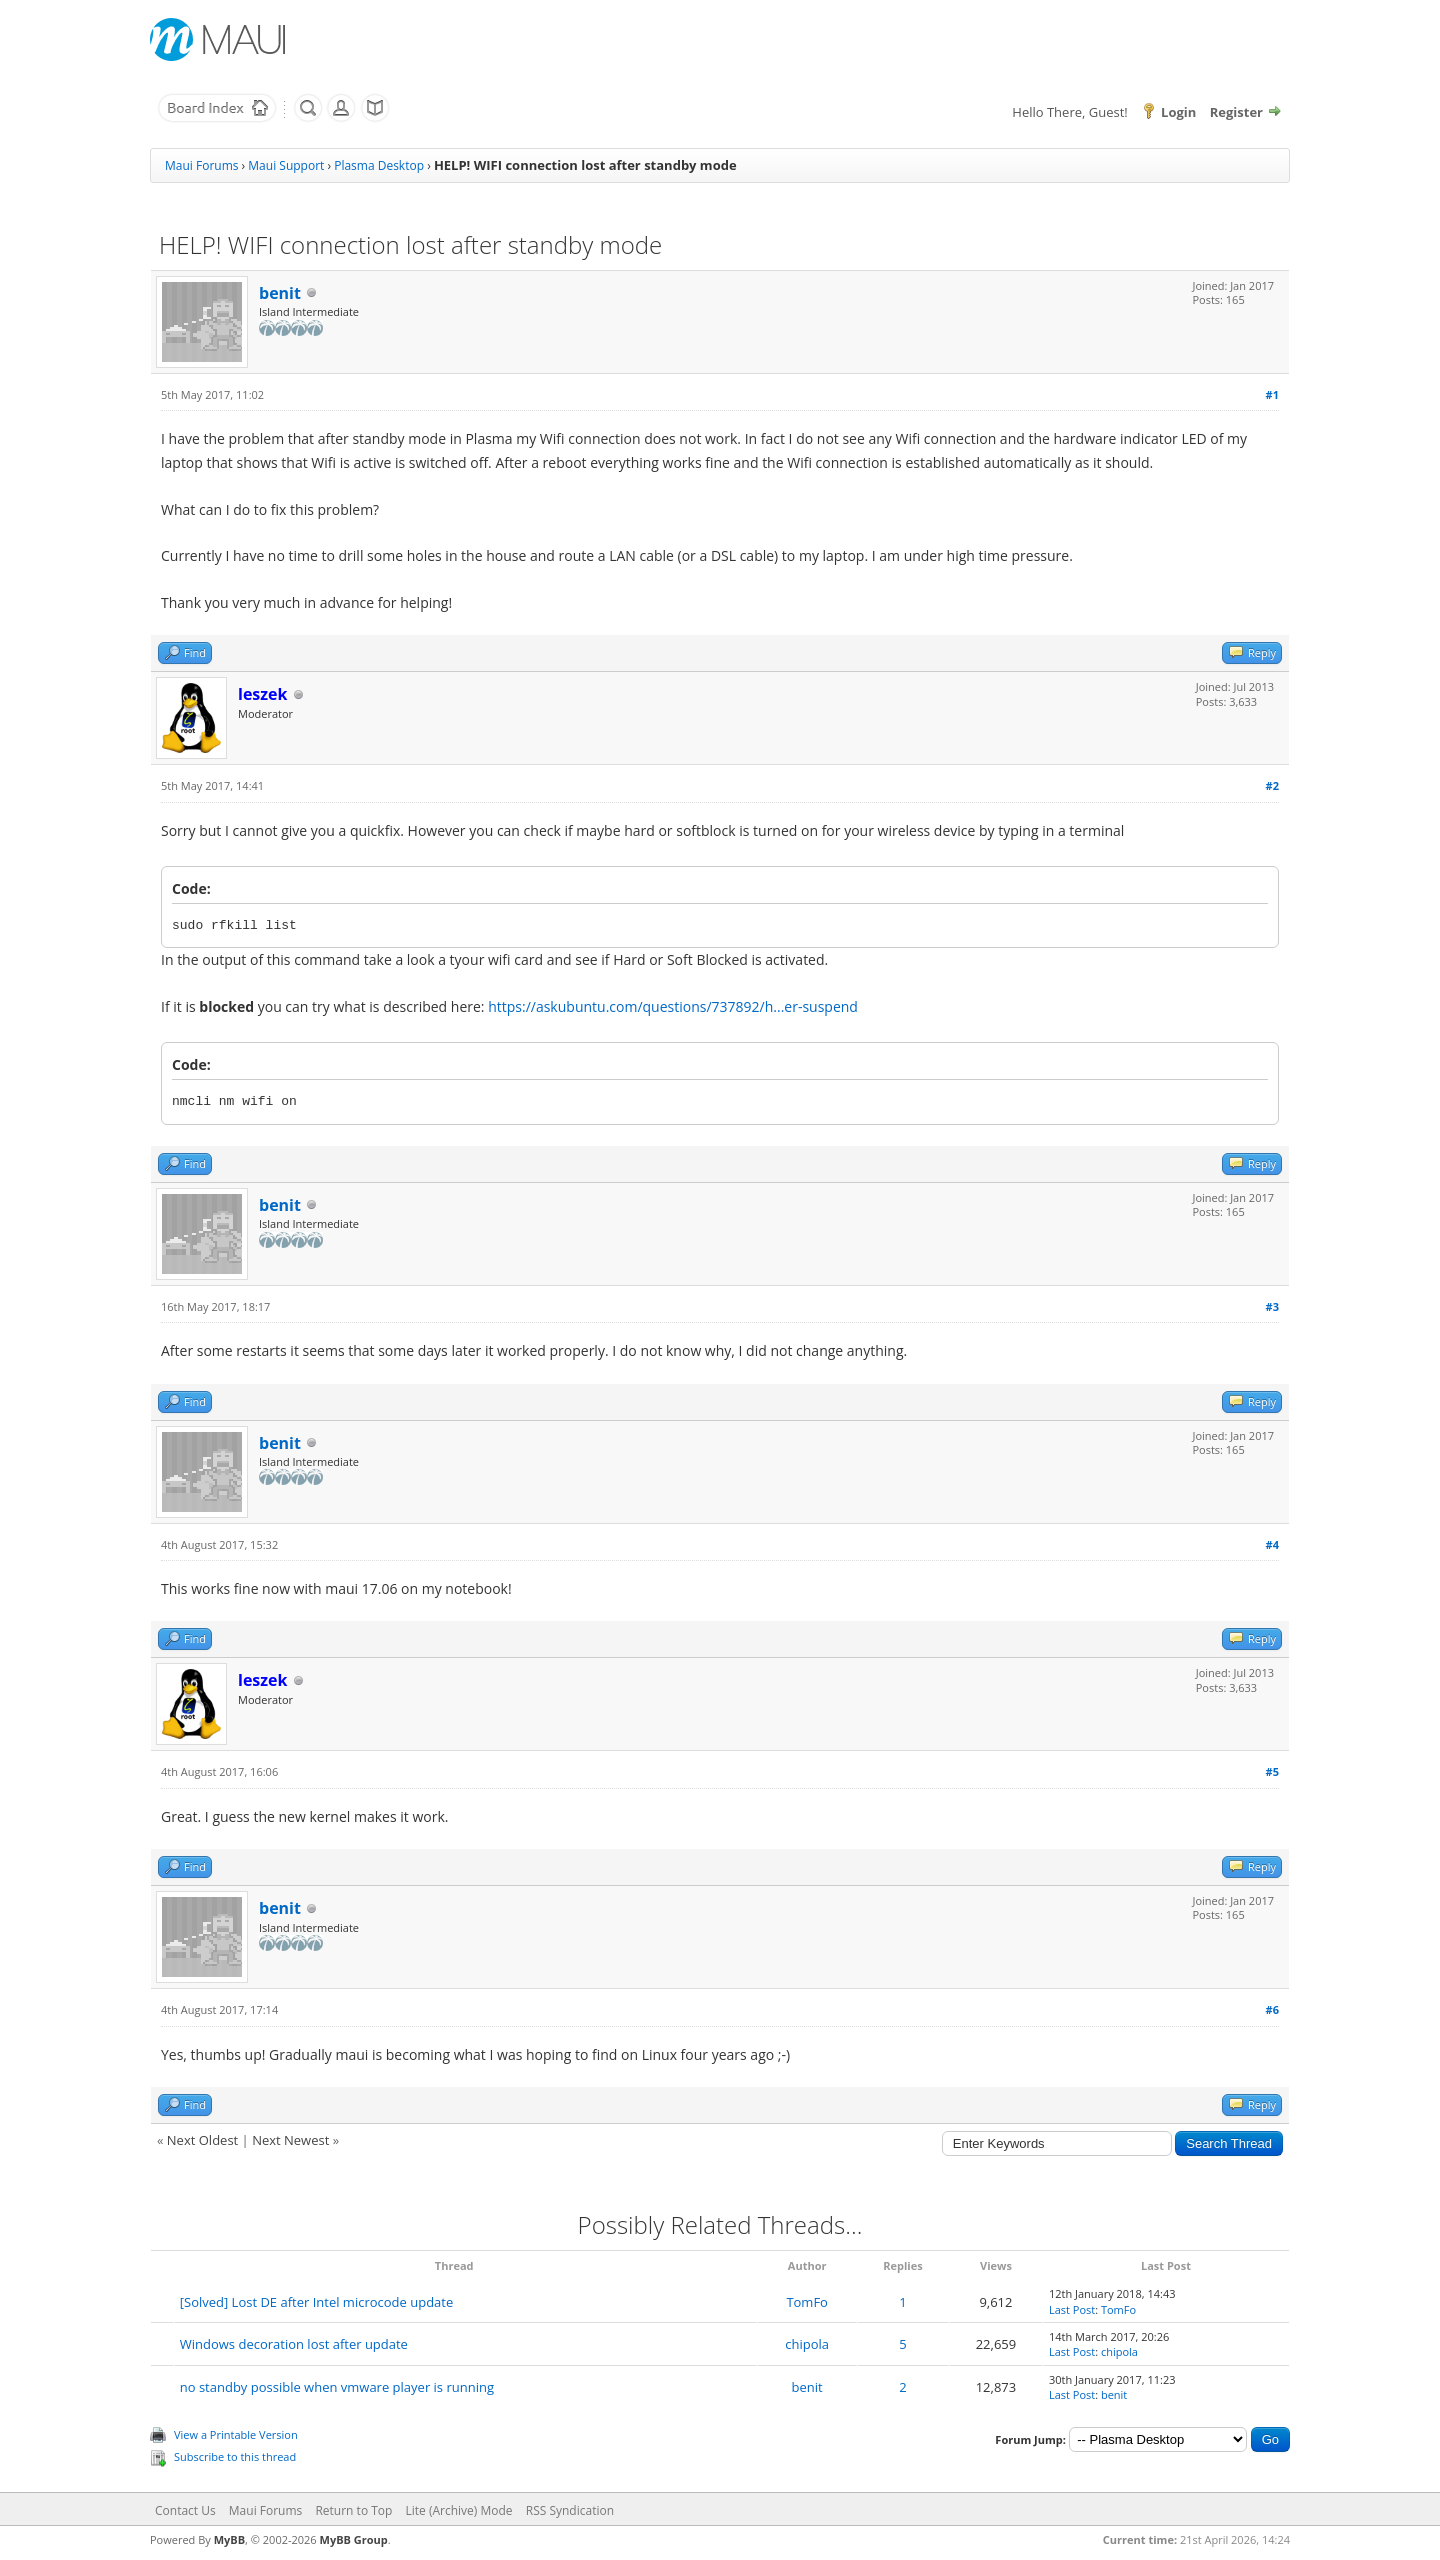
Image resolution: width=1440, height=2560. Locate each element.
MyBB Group (354, 2539)
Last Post (1072, 2309)
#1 (1272, 394)
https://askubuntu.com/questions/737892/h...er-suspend (673, 1006)
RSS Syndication (570, 2510)
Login (1178, 112)
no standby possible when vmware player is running (337, 2387)
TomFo (807, 2302)
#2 (1272, 785)
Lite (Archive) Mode (459, 2510)
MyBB (229, 2539)
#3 (1272, 1306)
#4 (1272, 1544)
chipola (807, 2344)
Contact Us (185, 2510)
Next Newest (290, 2140)
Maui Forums (201, 165)
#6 (1272, 2009)
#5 (1272, 1771)
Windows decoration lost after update (294, 2344)
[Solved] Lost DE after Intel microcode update (317, 2302)
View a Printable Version (236, 2434)
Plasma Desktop (379, 165)
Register (1236, 112)
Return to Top (353, 2510)
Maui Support (286, 165)
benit (280, 293)
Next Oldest (202, 2140)
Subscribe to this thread (235, 2456)
